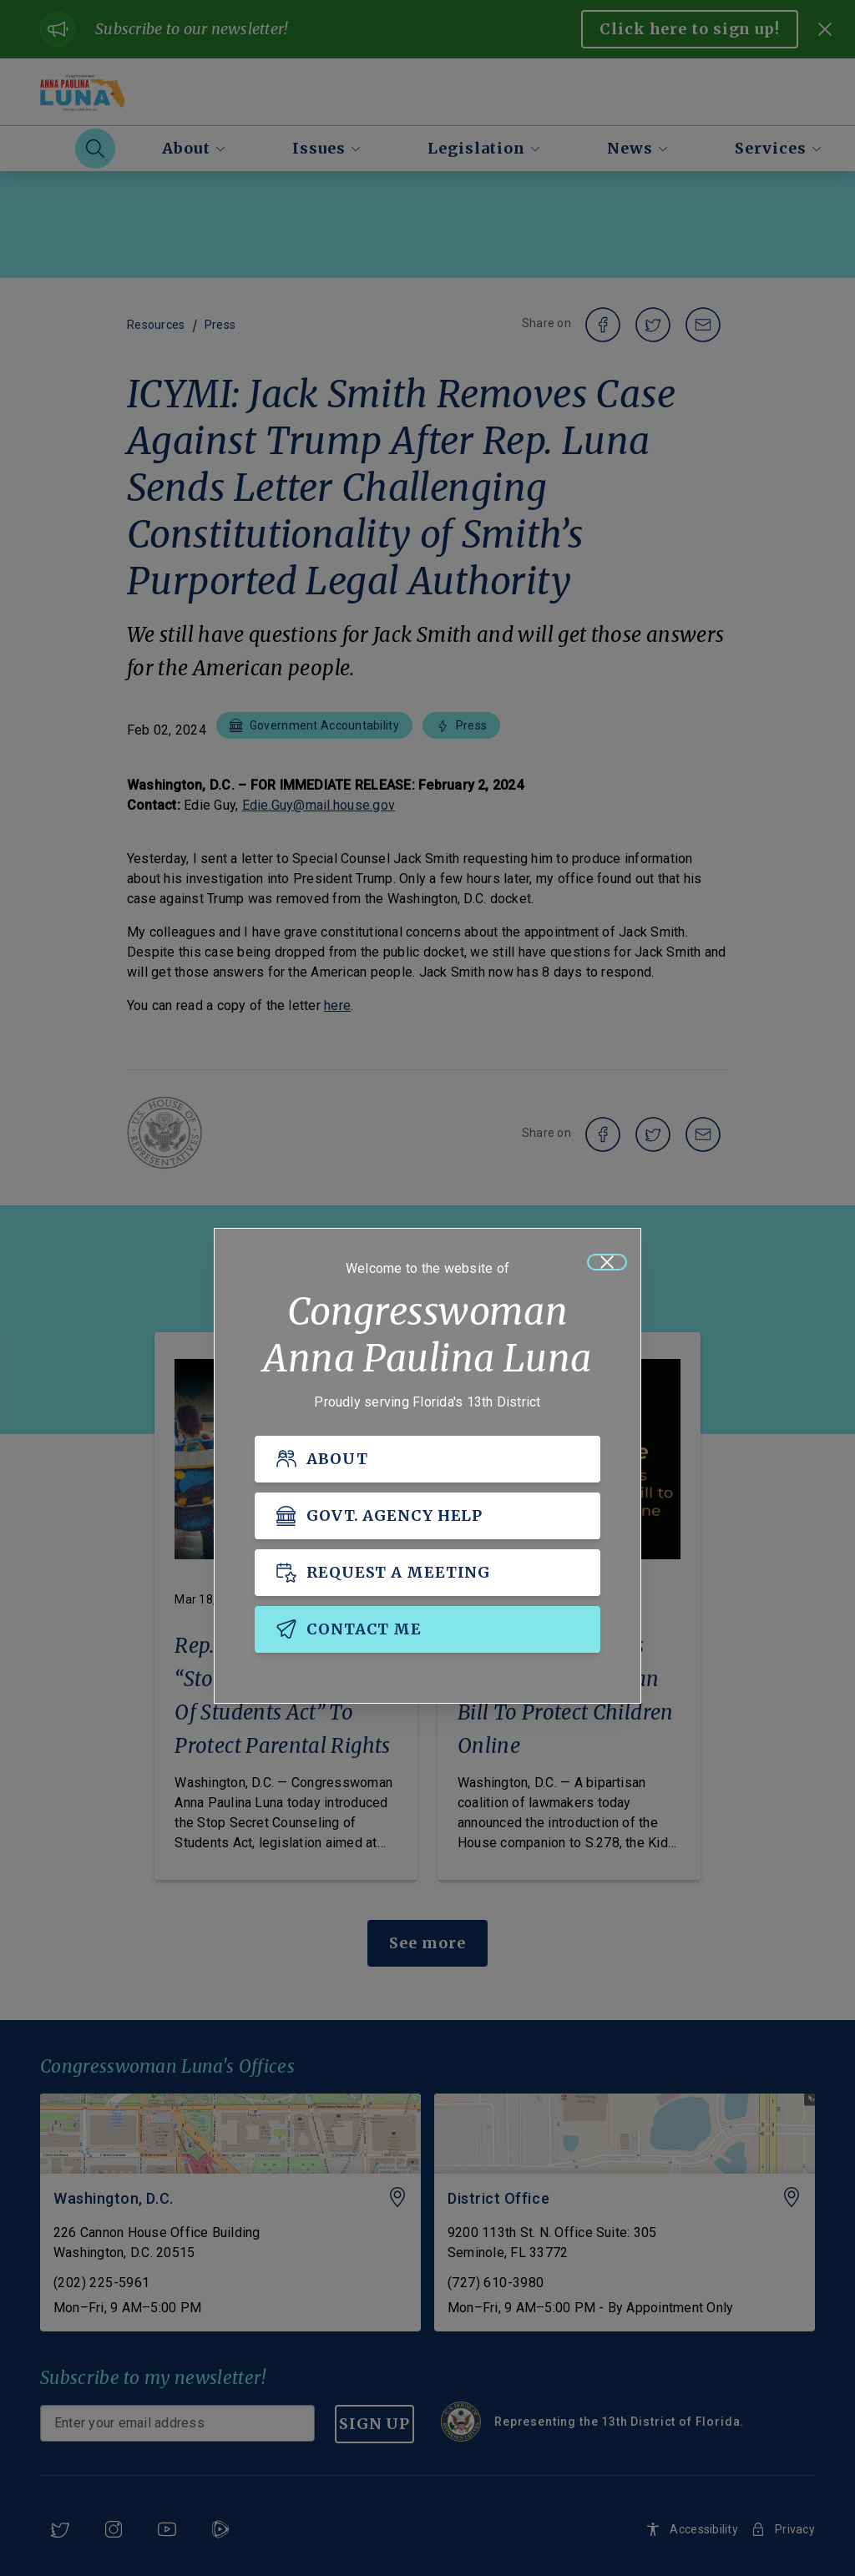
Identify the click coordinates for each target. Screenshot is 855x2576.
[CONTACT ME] (427, 1629)
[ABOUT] (427, 1459)
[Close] (607, 1262)
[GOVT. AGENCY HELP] (427, 1516)
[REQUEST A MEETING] (427, 1572)
